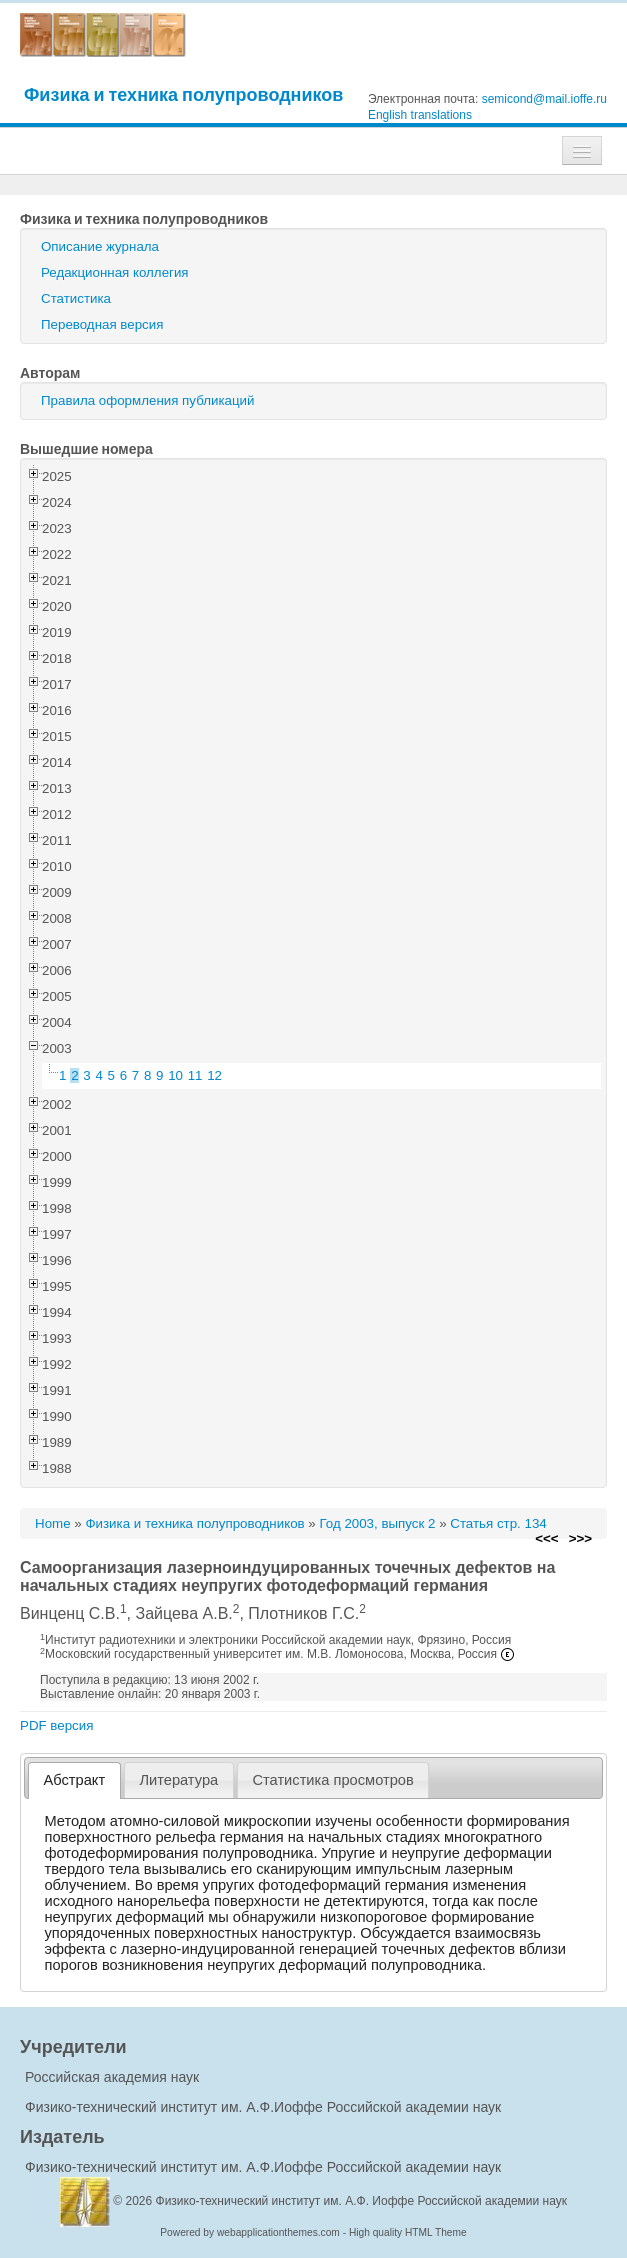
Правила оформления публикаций (147, 400)
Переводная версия (102, 324)
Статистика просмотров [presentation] (332, 1780)
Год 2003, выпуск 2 (377, 1523)
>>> (580, 1538)
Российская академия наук (112, 2077)
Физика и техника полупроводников (183, 94)
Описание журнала (100, 246)
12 (214, 1075)
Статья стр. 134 (498, 1523)
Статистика (76, 298)
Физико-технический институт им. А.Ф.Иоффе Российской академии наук (263, 2107)
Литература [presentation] (178, 1780)
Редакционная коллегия (115, 272)
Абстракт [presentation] (75, 1780)
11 (195, 1075)
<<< (546, 1538)
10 (175, 1075)
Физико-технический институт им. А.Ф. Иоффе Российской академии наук (362, 2201)
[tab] (74, 1780)
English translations (420, 115)
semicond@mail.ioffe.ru (544, 99)
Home (53, 1523)
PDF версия (56, 1725)
